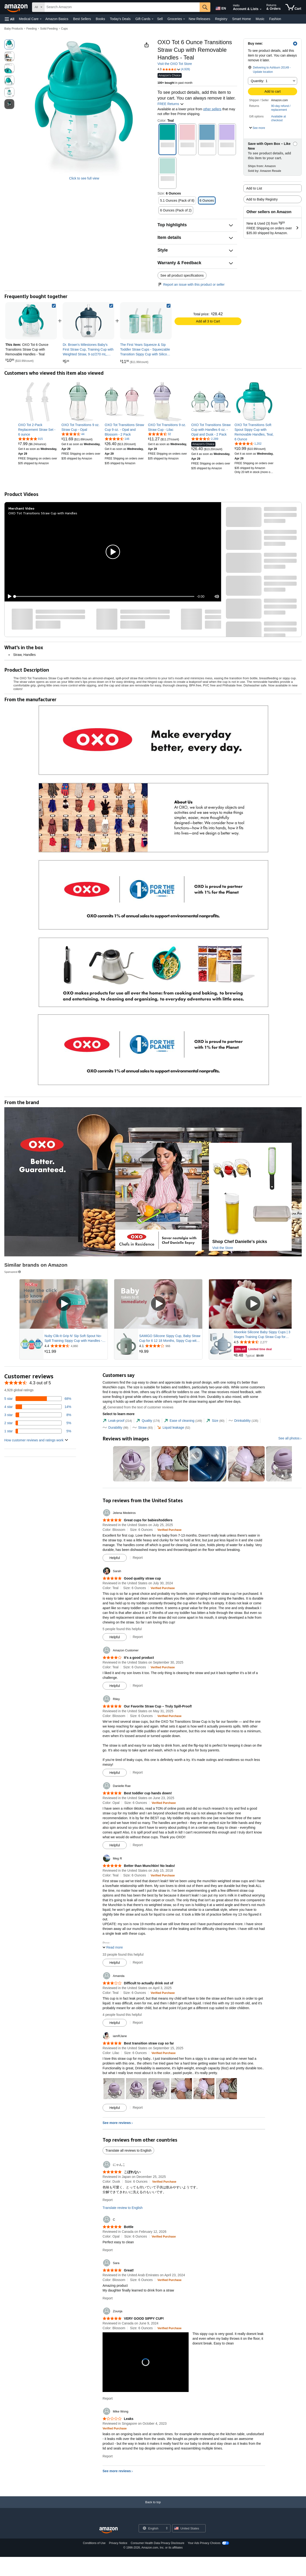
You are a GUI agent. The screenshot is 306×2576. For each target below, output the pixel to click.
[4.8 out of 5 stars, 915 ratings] (30, 439)
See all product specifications (182, 275)
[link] (88, 320)
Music (260, 19)
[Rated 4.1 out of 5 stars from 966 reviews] (170, 1346)
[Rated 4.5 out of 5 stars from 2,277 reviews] (265, 1342)
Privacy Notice (118, 2543)
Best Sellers (82, 19)
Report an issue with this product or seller (191, 284)
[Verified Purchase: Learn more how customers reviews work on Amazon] (170, 1530)
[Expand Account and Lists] (261, 9)
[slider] (104, 596)
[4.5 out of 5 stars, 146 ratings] (117, 439)
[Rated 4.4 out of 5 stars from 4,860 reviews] (75, 1346)
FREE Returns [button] (171, 104)
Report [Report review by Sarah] (138, 1637)
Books (100, 19)
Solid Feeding (49, 28)
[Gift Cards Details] (152, 19)
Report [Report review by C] (108, 2250)
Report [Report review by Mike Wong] (108, 2456)
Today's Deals (120, 19)
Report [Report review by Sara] (108, 2298)
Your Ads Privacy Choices (204, 2543)
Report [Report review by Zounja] (108, 2398)
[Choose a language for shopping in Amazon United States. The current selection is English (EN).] (220, 7)
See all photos (289, 1438)
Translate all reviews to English (128, 2150)
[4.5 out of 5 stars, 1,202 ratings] (248, 443)
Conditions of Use (94, 2543)
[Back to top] (153, 2507)
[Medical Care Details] (41, 19)
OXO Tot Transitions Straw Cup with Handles (42, 513)
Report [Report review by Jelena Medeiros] (138, 1557)
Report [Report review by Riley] (138, 1772)
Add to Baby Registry (262, 199)
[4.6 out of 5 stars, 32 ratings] (159, 434)
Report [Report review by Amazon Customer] (138, 1685)
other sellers (212, 109)
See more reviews (117, 2123)
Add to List (254, 188)
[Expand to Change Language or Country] (166, 2528)
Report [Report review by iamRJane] (138, 2107)
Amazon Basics (56, 19)
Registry (221, 19)
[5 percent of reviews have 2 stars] (37, 1423)
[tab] (117, 1420)
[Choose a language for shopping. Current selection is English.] (151, 2528)
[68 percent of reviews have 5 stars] (37, 1398)
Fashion (275, 19)
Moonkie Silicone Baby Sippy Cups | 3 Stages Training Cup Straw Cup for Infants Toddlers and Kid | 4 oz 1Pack (262, 1334)
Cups (64, 28)
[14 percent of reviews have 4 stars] (37, 1406)
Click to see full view (84, 178)
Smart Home (241, 19)
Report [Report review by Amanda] (138, 2022)
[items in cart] (293, 7)
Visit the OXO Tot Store (175, 64)
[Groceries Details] (184, 19)
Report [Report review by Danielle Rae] (138, 1845)
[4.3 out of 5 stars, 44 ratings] (72, 434)
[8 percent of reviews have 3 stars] (37, 1414)
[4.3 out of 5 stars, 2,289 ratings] (204, 439)
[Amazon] (16, 7)
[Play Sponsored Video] (63, 1304)
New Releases (199, 19)
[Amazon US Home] (108, 2530)
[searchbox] (122, 7)
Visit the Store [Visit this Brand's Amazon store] (222, 1248)
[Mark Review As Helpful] (114, 1557)
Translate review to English (123, 2208)
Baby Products (13, 28)
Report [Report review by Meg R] (138, 1962)
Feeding (31, 28)
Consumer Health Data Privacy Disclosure (157, 2543)
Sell (160, 19)
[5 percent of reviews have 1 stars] (37, 1431)
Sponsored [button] (13, 1271)
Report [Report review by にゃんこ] (108, 2200)
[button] (9, 19)
